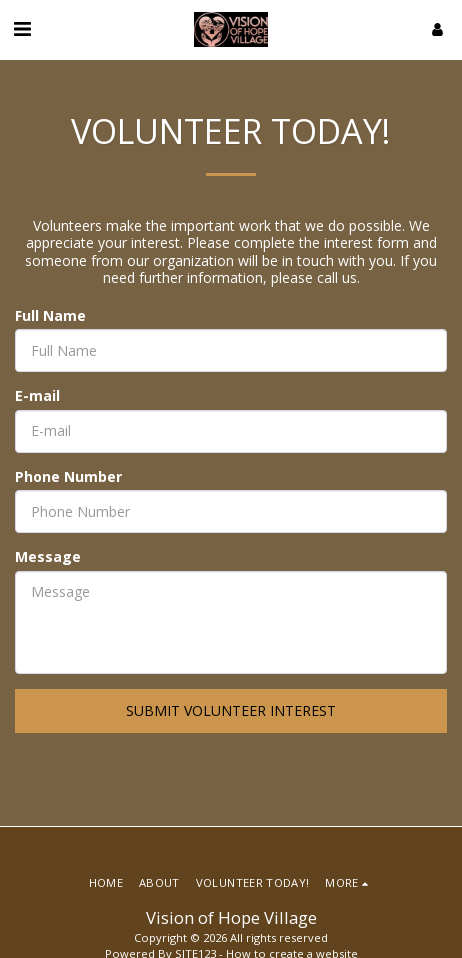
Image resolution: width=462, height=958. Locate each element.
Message (48, 557)
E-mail (37, 396)
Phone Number (68, 477)
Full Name (50, 316)
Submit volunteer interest (231, 710)
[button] (22, 28)
